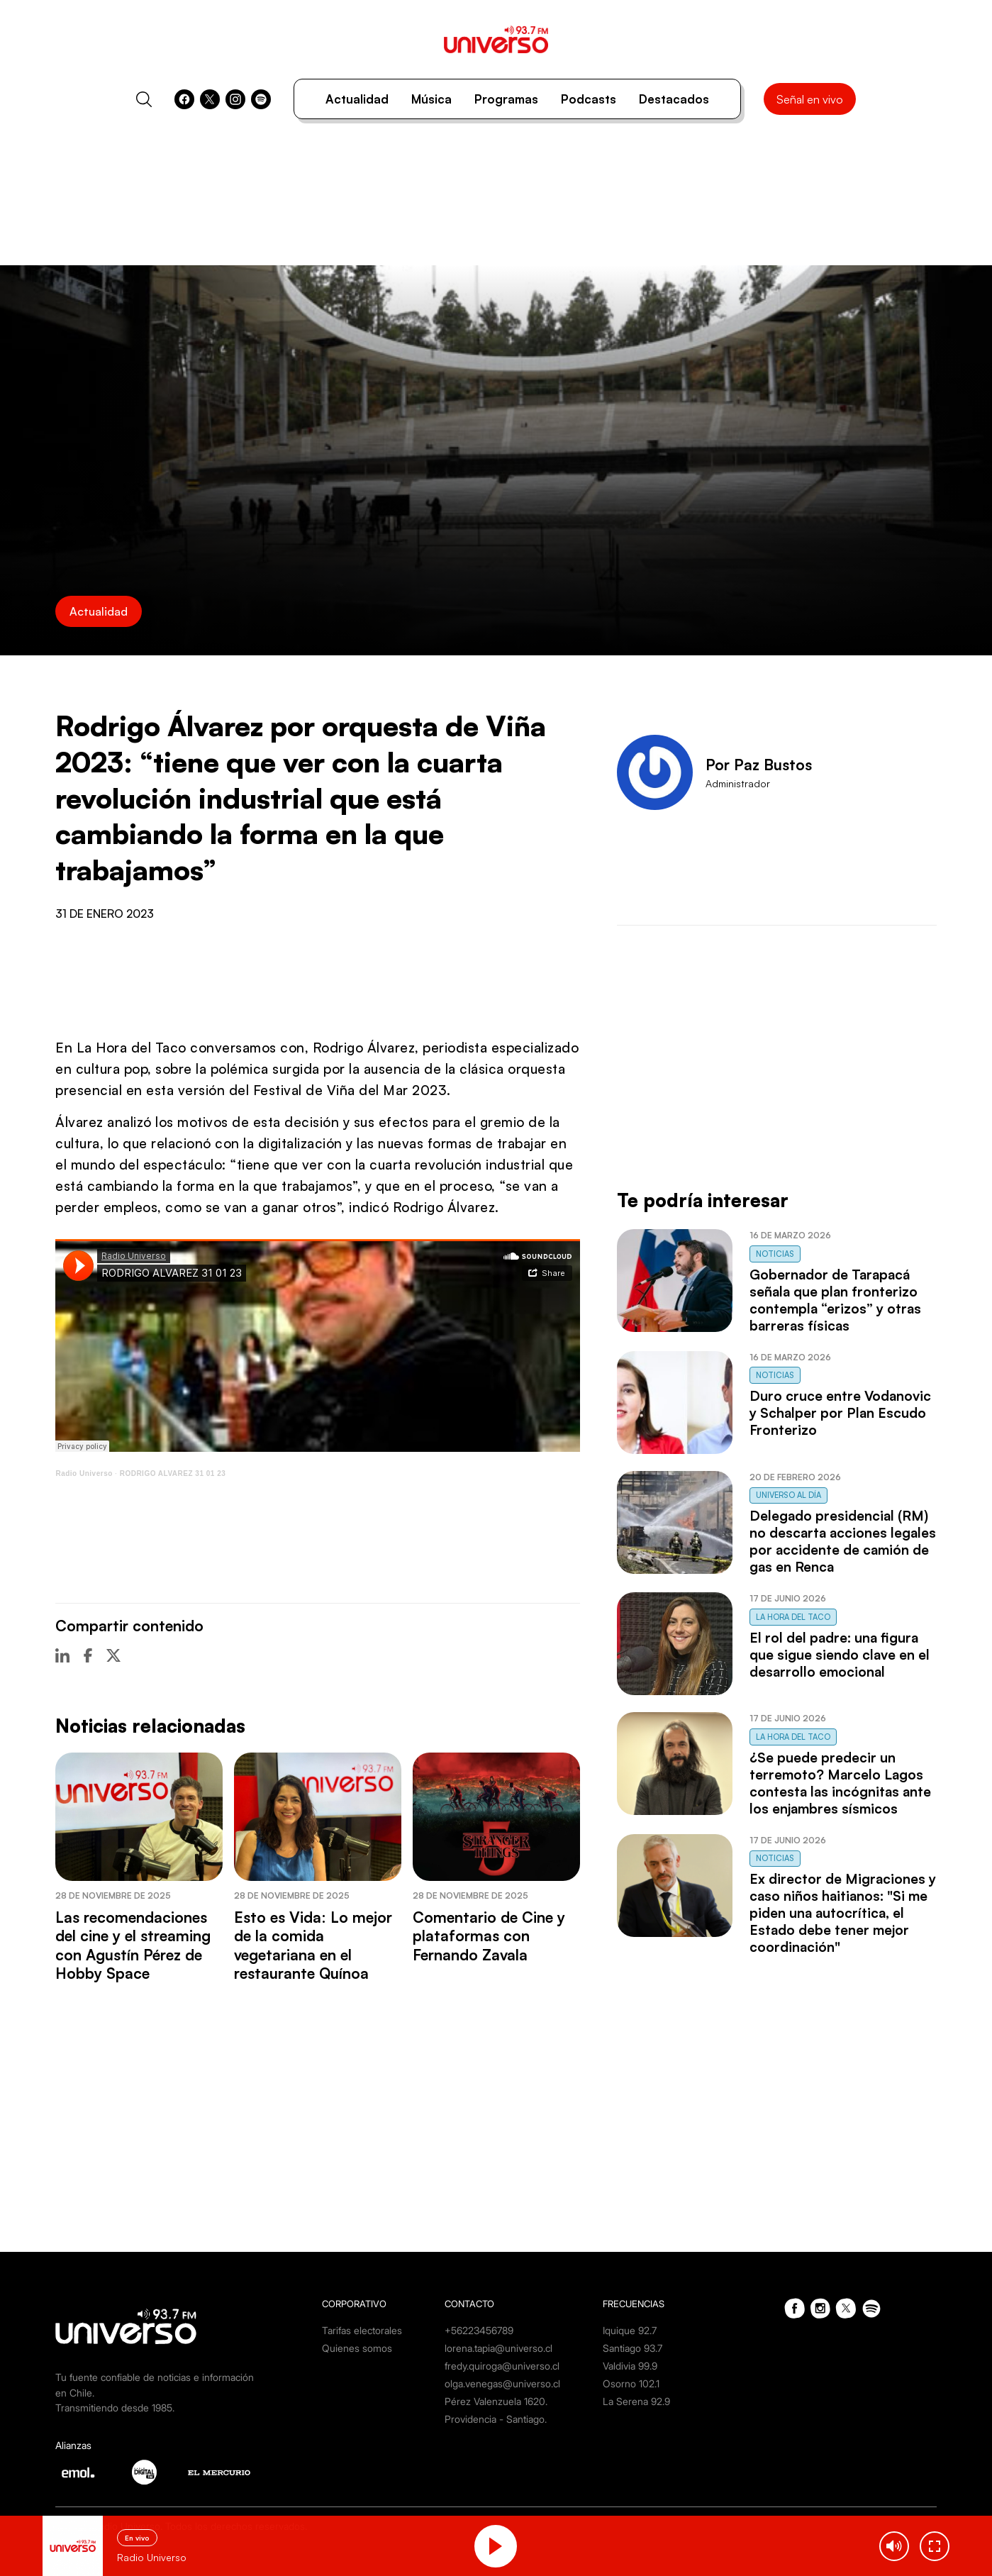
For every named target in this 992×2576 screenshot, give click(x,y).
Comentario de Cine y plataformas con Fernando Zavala (489, 1936)
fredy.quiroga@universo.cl (502, 2366)
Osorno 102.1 (631, 2383)
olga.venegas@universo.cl (502, 2383)
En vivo (137, 2537)
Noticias (775, 1254)
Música (431, 98)
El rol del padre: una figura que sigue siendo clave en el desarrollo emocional (839, 1654)
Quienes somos (357, 2348)
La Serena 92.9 (636, 2401)
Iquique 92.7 (630, 2330)
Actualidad (357, 98)
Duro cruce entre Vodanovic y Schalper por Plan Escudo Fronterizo (840, 1412)
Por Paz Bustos (759, 764)
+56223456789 (479, 2330)
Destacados (674, 98)
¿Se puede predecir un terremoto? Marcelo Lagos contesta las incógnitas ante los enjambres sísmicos (840, 1783)
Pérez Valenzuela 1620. (496, 2401)
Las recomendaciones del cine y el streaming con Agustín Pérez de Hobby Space (133, 1945)
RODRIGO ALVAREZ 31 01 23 (173, 1473)
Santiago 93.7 (632, 2348)
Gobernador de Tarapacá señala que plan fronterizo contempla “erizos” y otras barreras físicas (835, 1300)
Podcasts (588, 98)
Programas (506, 98)
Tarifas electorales (362, 2330)
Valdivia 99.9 (630, 2366)
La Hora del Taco (793, 1617)
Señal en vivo (809, 99)
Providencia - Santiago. (496, 2419)
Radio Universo (83, 1473)
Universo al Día (788, 1495)
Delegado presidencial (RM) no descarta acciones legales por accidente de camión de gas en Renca (842, 1541)
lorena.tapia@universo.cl (498, 2348)
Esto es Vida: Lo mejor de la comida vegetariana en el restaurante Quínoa (313, 1945)
